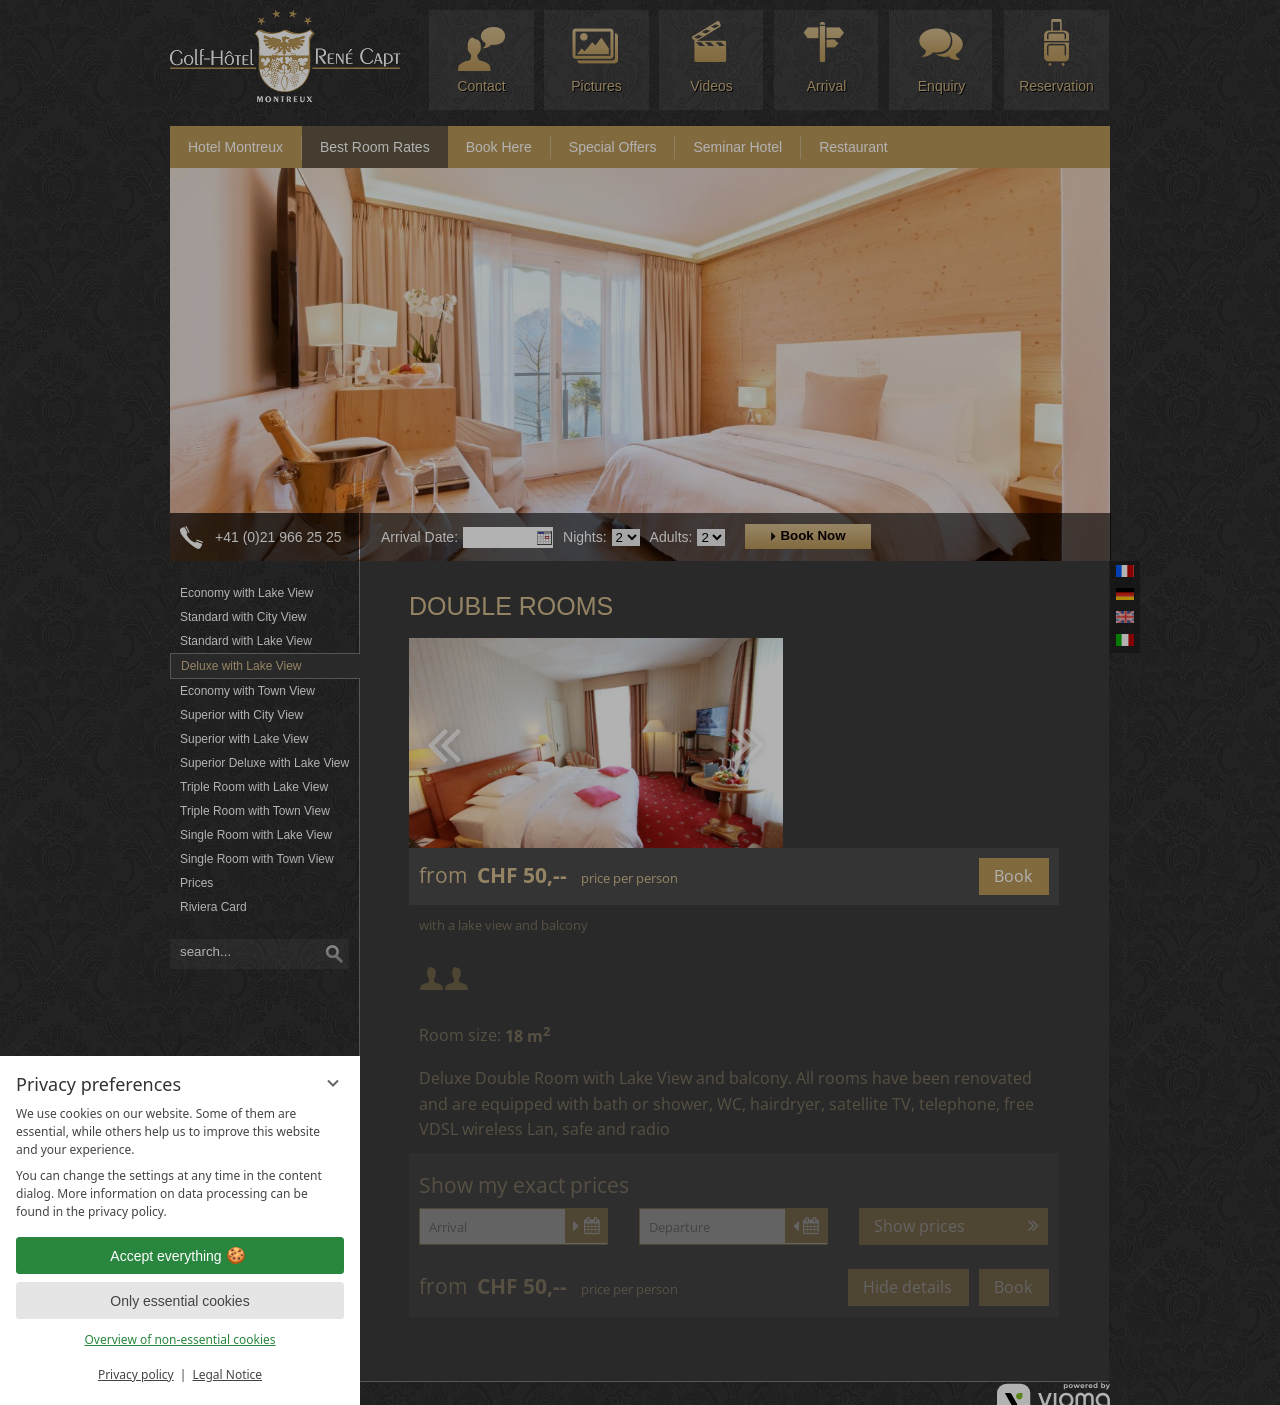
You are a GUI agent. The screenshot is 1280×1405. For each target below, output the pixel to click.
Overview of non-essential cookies (179, 1339)
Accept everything (179, 1256)
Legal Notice (227, 1374)
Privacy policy (136, 1374)
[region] (180, 1163)
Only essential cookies (179, 1301)
